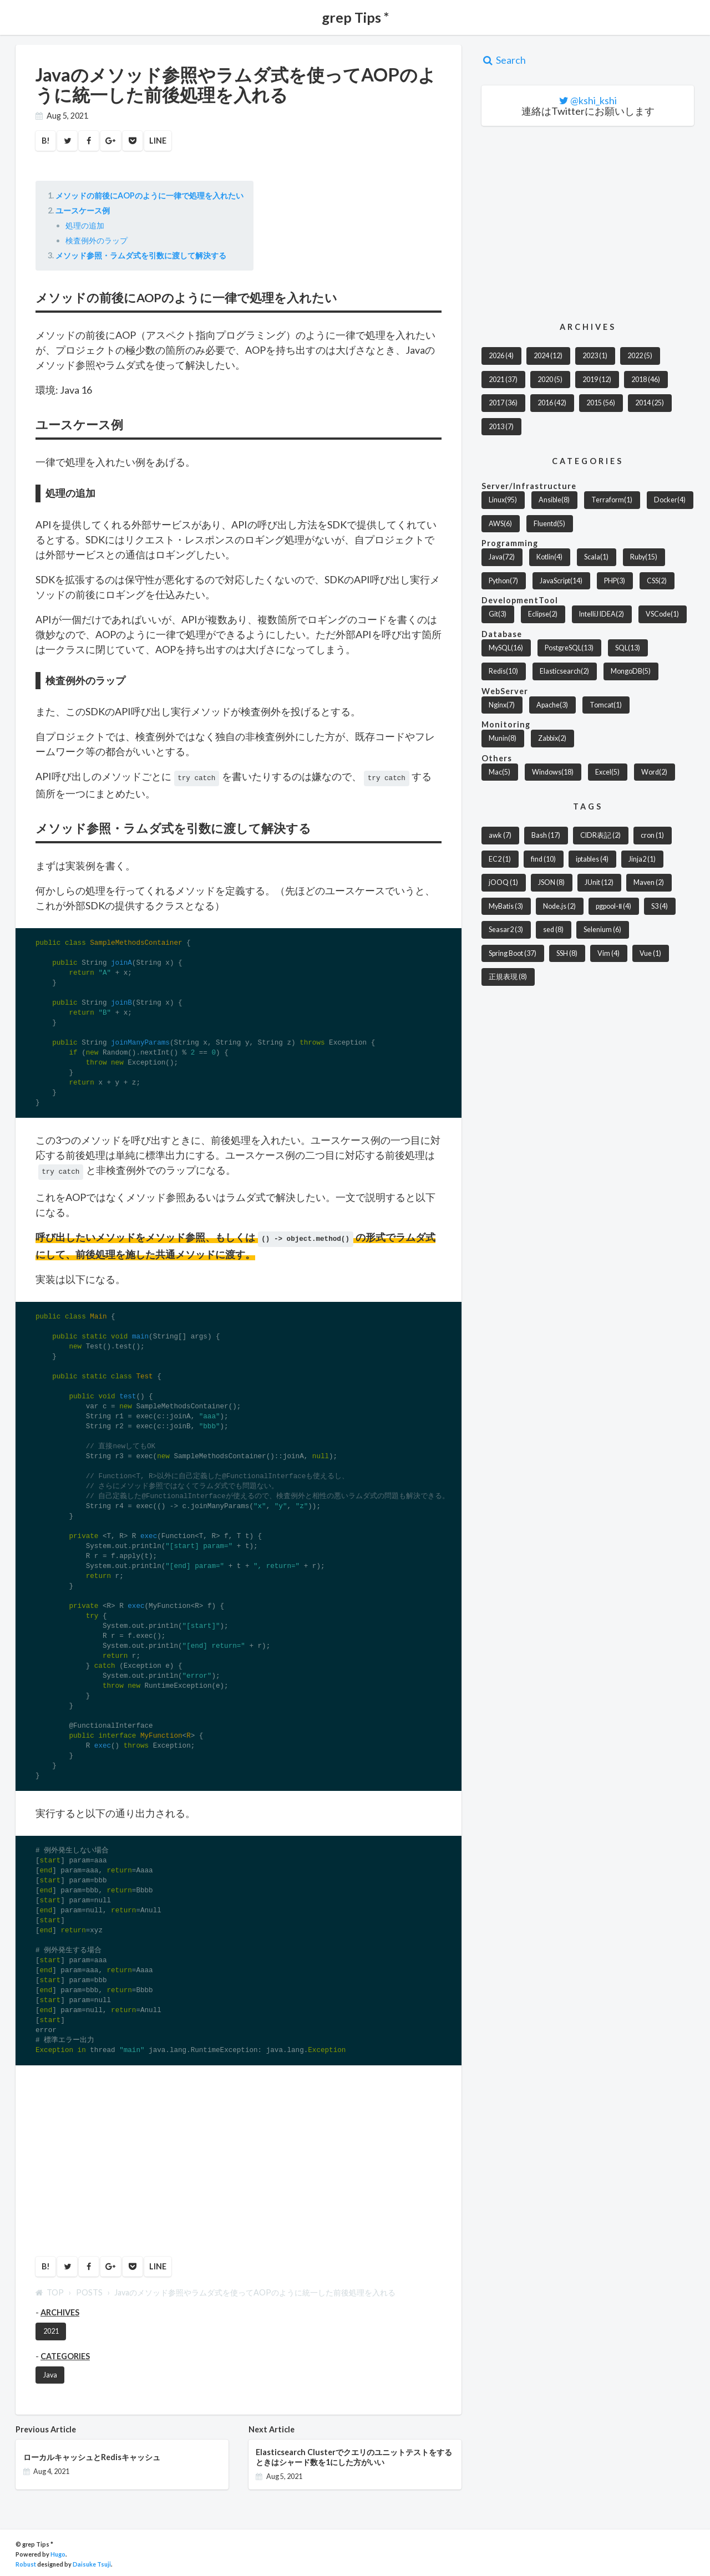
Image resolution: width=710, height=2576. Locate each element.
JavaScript (561, 581)
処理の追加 (84, 225)
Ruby (643, 557)
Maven (648, 882)
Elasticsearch (564, 671)
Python (503, 581)
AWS (500, 524)
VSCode (662, 614)
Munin (502, 738)
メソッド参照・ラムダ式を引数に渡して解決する (140, 255)
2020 (549, 379)
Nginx (502, 705)
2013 (501, 426)
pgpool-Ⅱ (613, 906)
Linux (503, 500)
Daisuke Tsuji (92, 2560)
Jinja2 (642, 859)
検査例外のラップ (96, 240)
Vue (650, 953)
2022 (639, 356)
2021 (51, 2328)
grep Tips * (355, 17)
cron (652, 835)
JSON (551, 882)
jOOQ (503, 882)
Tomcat (606, 705)
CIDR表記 (600, 835)
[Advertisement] (109, 2154)
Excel (607, 772)
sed (553, 929)
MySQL (506, 648)
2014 (649, 403)
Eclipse (542, 614)
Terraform (611, 500)
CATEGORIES (65, 2353)
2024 (548, 356)
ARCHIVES (59, 2309)
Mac (499, 772)
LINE (157, 140)
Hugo (57, 2550)
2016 (551, 403)
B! (46, 140)
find (543, 859)
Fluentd (549, 524)
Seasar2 (506, 929)
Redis (503, 671)
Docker (670, 500)
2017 (503, 403)
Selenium (602, 929)
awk (500, 835)
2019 (596, 379)
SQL (627, 648)
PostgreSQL (569, 648)
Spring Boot (512, 953)
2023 (594, 356)
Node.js (559, 906)
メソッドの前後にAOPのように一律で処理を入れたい (149, 195)
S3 (659, 906)
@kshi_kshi (593, 100)
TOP (50, 2289)
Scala (596, 557)
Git (497, 614)
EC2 (500, 859)
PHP (614, 581)
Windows (553, 772)
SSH (566, 953)
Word (654, 772)
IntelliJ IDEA (601, 614)
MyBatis (506, 906)
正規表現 (508, 977)
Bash (545, 835)
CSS (657, 581)
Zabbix (552, 738)
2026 (501, 356)
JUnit (599, 882)
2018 (645, 379)
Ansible (554, 500)
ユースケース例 (82, 210)
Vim (608, 953)
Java (50, 2372)
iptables (592, 859)
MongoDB (631, 671)
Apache (552, 705)
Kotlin (549, 557)
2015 (600, 403)
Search (503, 60)
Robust (26, 2560)
